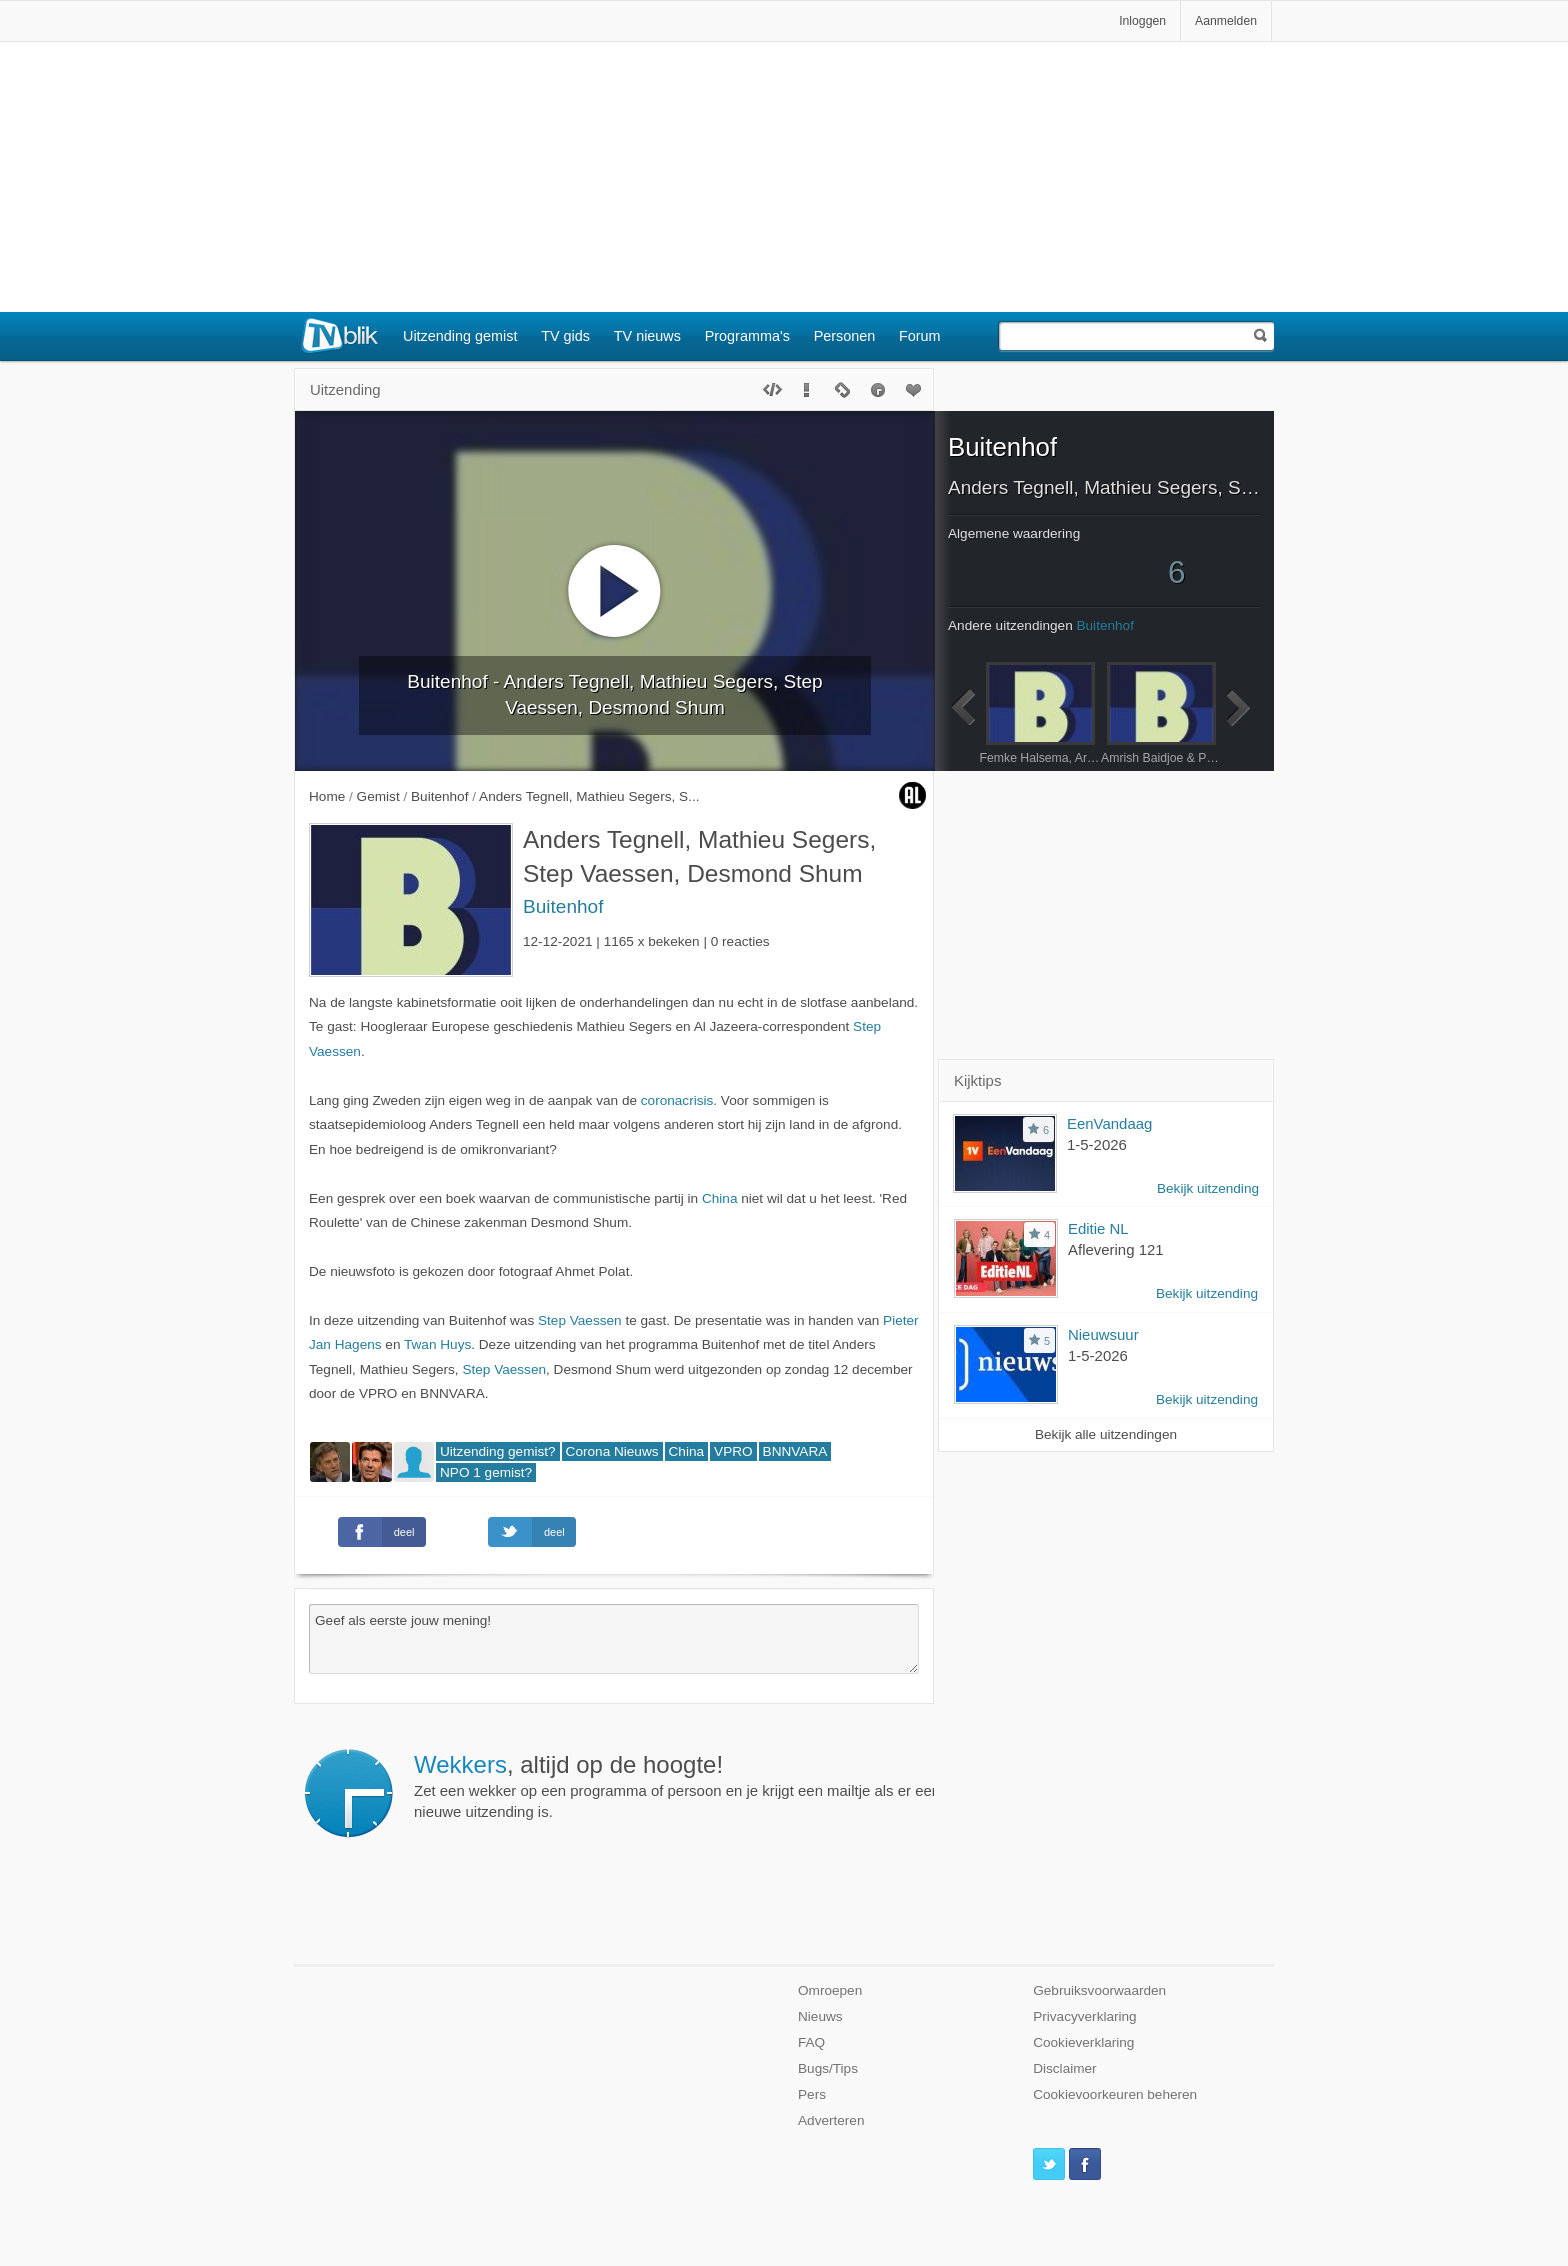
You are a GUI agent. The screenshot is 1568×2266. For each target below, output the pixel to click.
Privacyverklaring (1085, 2016)
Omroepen (830, 1990)
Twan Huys (437, 1344)
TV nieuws (647, 336)
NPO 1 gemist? (486, 1472)
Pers (812, 2094)
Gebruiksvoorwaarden (1099, 1990)
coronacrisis (677, 1100)
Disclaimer (1064, 2068)
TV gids (565, 336)
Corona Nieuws (612, 1451)
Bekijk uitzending (1208, 1188)
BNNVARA (795, 1451)
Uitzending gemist (460, 336)
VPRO (733, 1451)
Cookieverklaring (1083, 2042)
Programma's (747, 336)
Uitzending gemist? (498, 1451)
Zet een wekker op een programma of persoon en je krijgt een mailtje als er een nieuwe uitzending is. (677, 1786)
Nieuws (820, 2016)
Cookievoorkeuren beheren (1115, 2094)
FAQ (811, 2042)
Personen (845, 336)
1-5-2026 (1097, 1144)
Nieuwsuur (1103, 1334)
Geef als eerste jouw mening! (614, 1639)
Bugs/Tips (828, 2068)
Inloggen (1142, 21)
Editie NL (1098, 1228)
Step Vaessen (580, 1320)
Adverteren (831, 2120)
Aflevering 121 (1116, 1249)
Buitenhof (563, 906)
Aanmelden (1226, 21)
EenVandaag (1109, 1123)
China (720, 1198)
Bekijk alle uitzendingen (1106, 1434)
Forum (920, 336)
